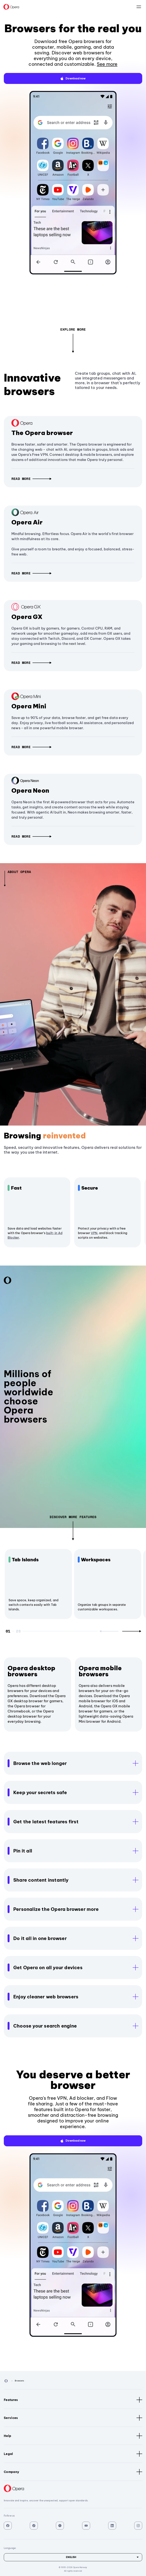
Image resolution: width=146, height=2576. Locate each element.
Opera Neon (30, 790)
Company (73, 2472)
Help (73, 2436)
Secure (89, 1188)
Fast (16, 1188)
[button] (73, 78)
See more (107, 64)
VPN (94, 1233)
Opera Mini (28, 706)
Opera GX (27, 616)
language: (139, 7)
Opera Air (27, 522)
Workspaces (95, 1559)
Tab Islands (25, 1559)
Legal (73, 2454)
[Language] (73, 2557)
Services (73, 2418)
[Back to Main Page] (11, 7)
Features (73, 2400)
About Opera (19, 871)
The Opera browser (42, 433)
